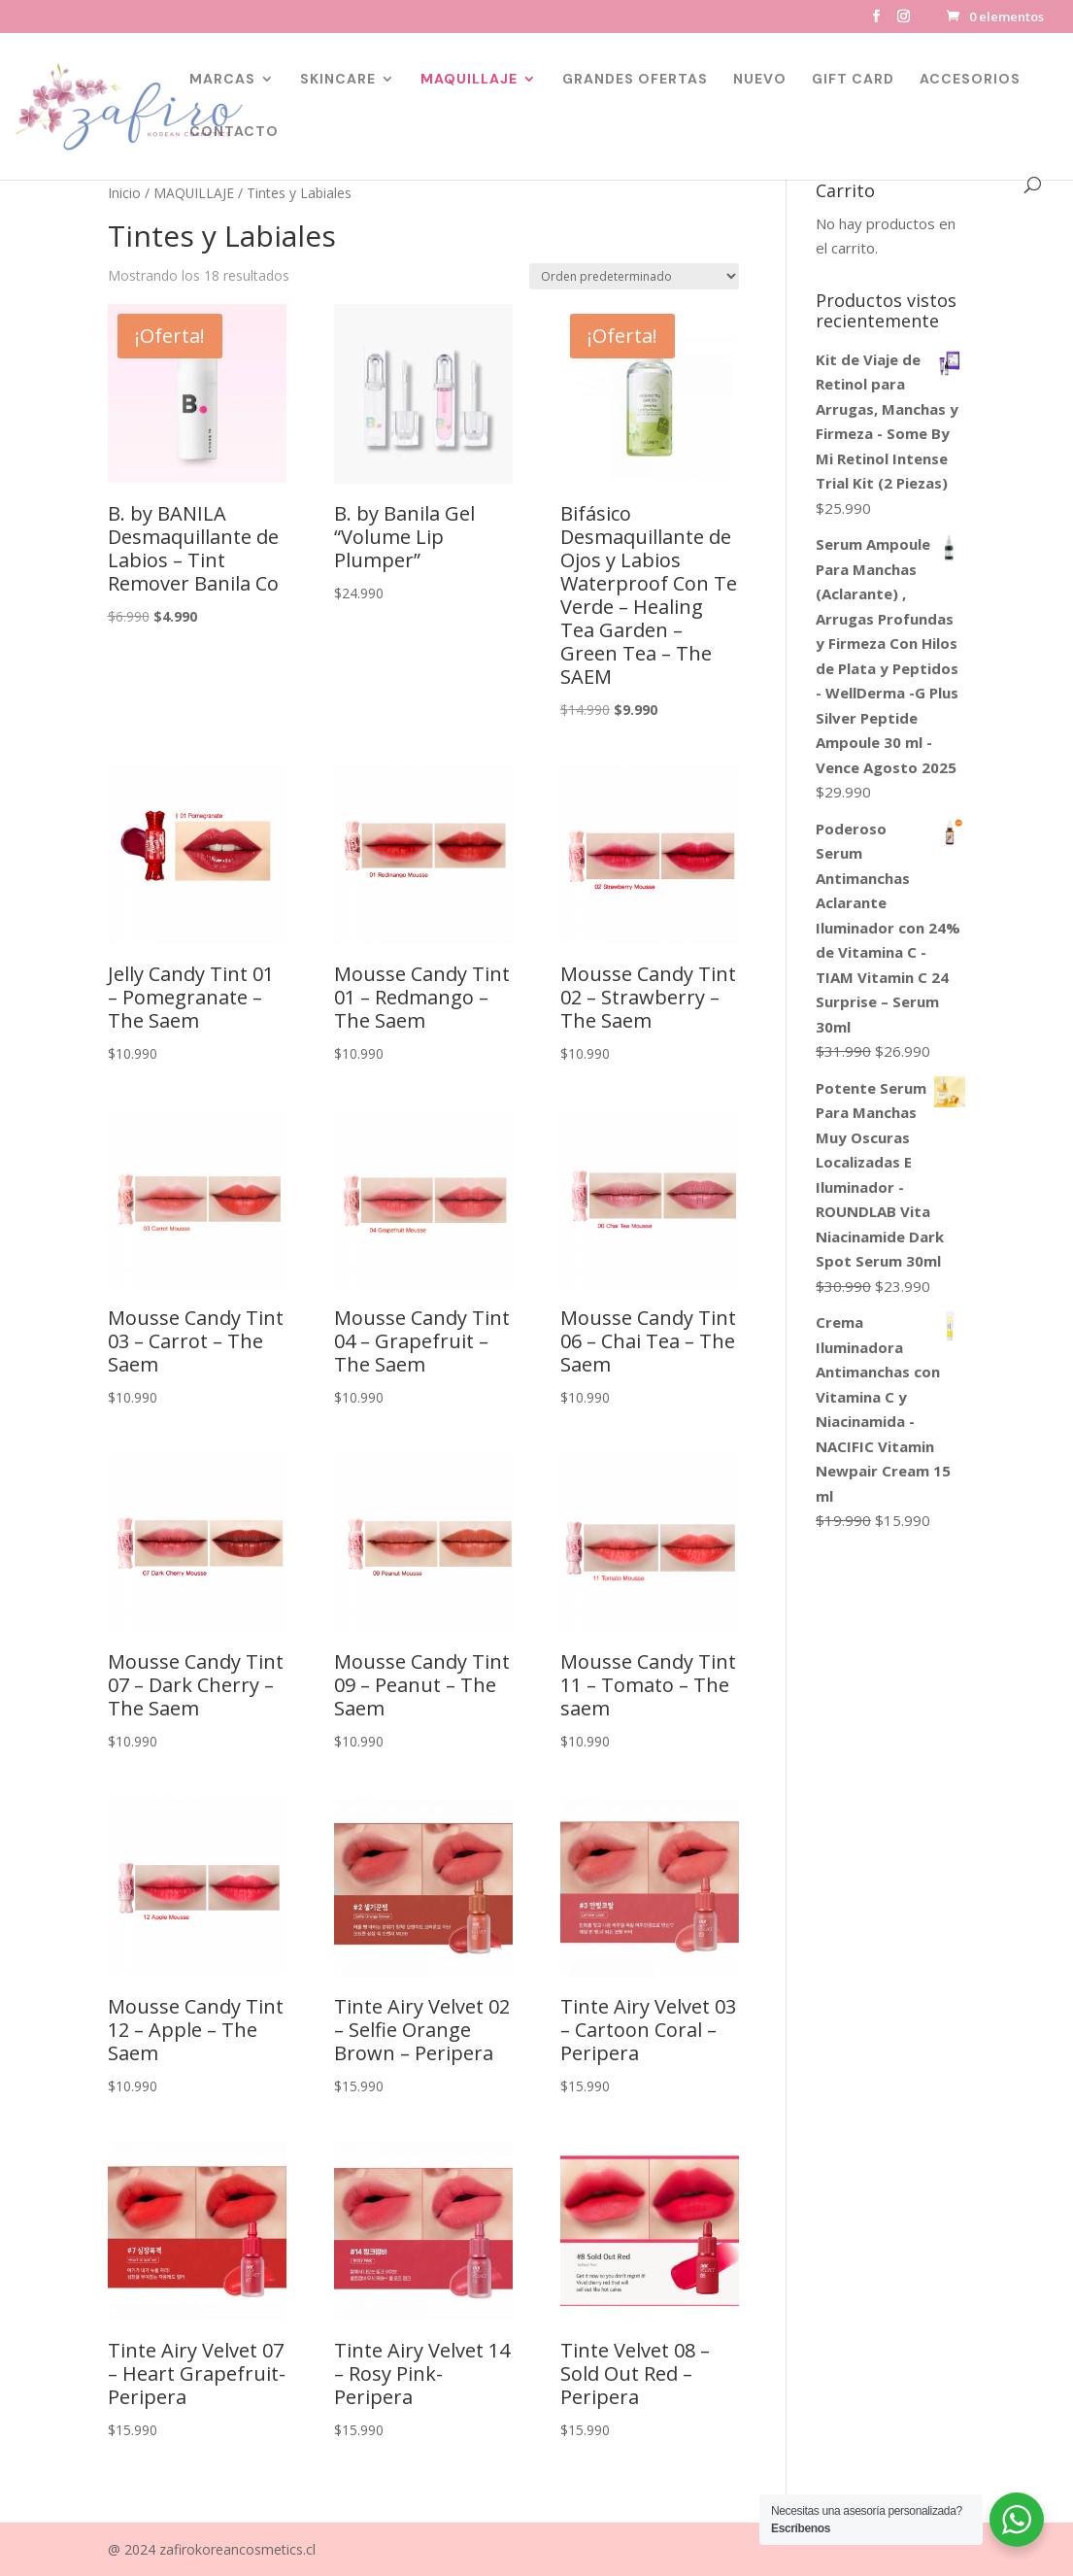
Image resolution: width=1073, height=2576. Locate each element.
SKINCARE (338, 79)
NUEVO (760, 79)
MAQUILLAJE (469, 79)
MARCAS (222, 79)
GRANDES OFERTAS (635, 79)
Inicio (124, 193)
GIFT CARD (853, 79)
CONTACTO (234, 132)
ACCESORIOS (970, 79)
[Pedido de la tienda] (634, 276)
